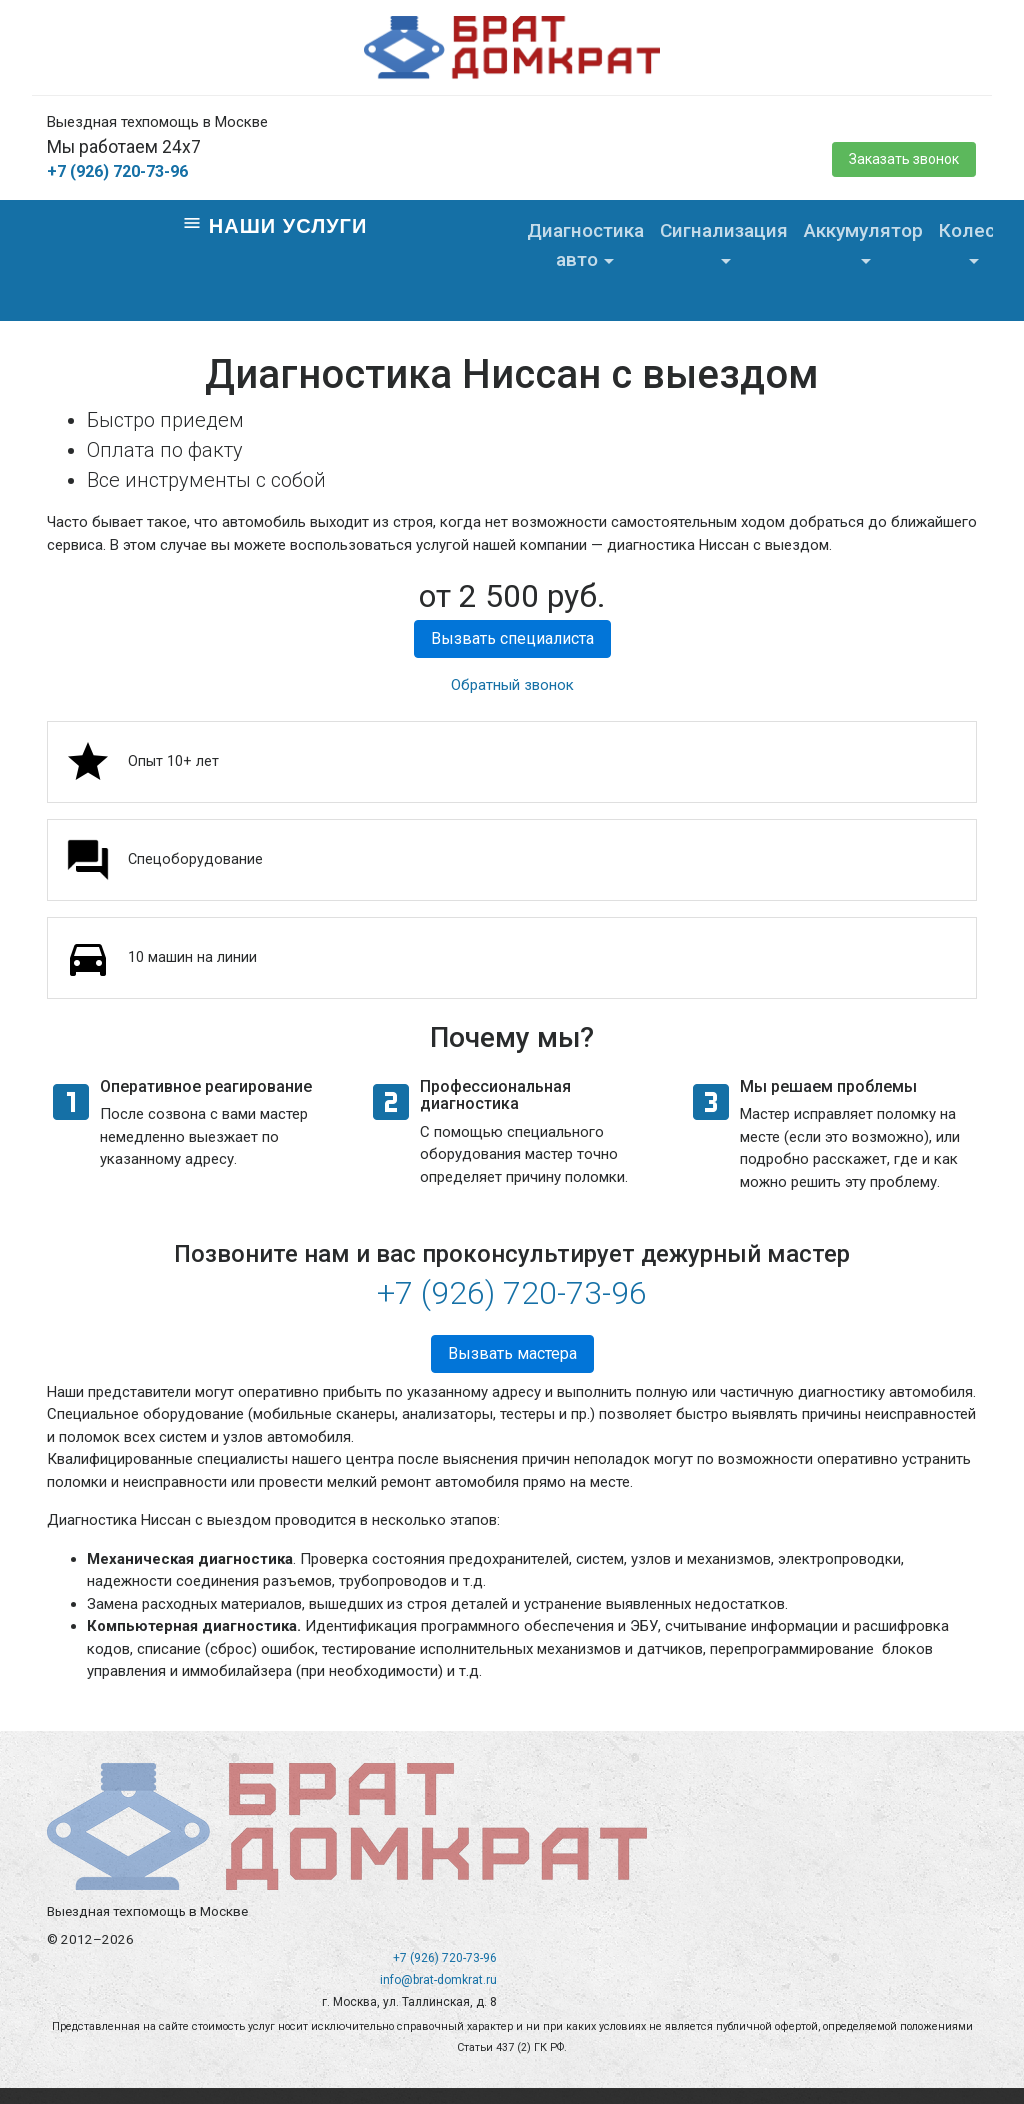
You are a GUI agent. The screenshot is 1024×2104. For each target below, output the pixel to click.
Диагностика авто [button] (585, 245)
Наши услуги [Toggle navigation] (274, 225)
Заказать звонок (904, 159)
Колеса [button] (972, 230)
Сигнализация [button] (724, 230)
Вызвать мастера (512, 1353)
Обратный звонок (512, 685)
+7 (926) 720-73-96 (117, 171)
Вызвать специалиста (512, 638)
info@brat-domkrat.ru (438, 1980)
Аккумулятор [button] (863, 230)
